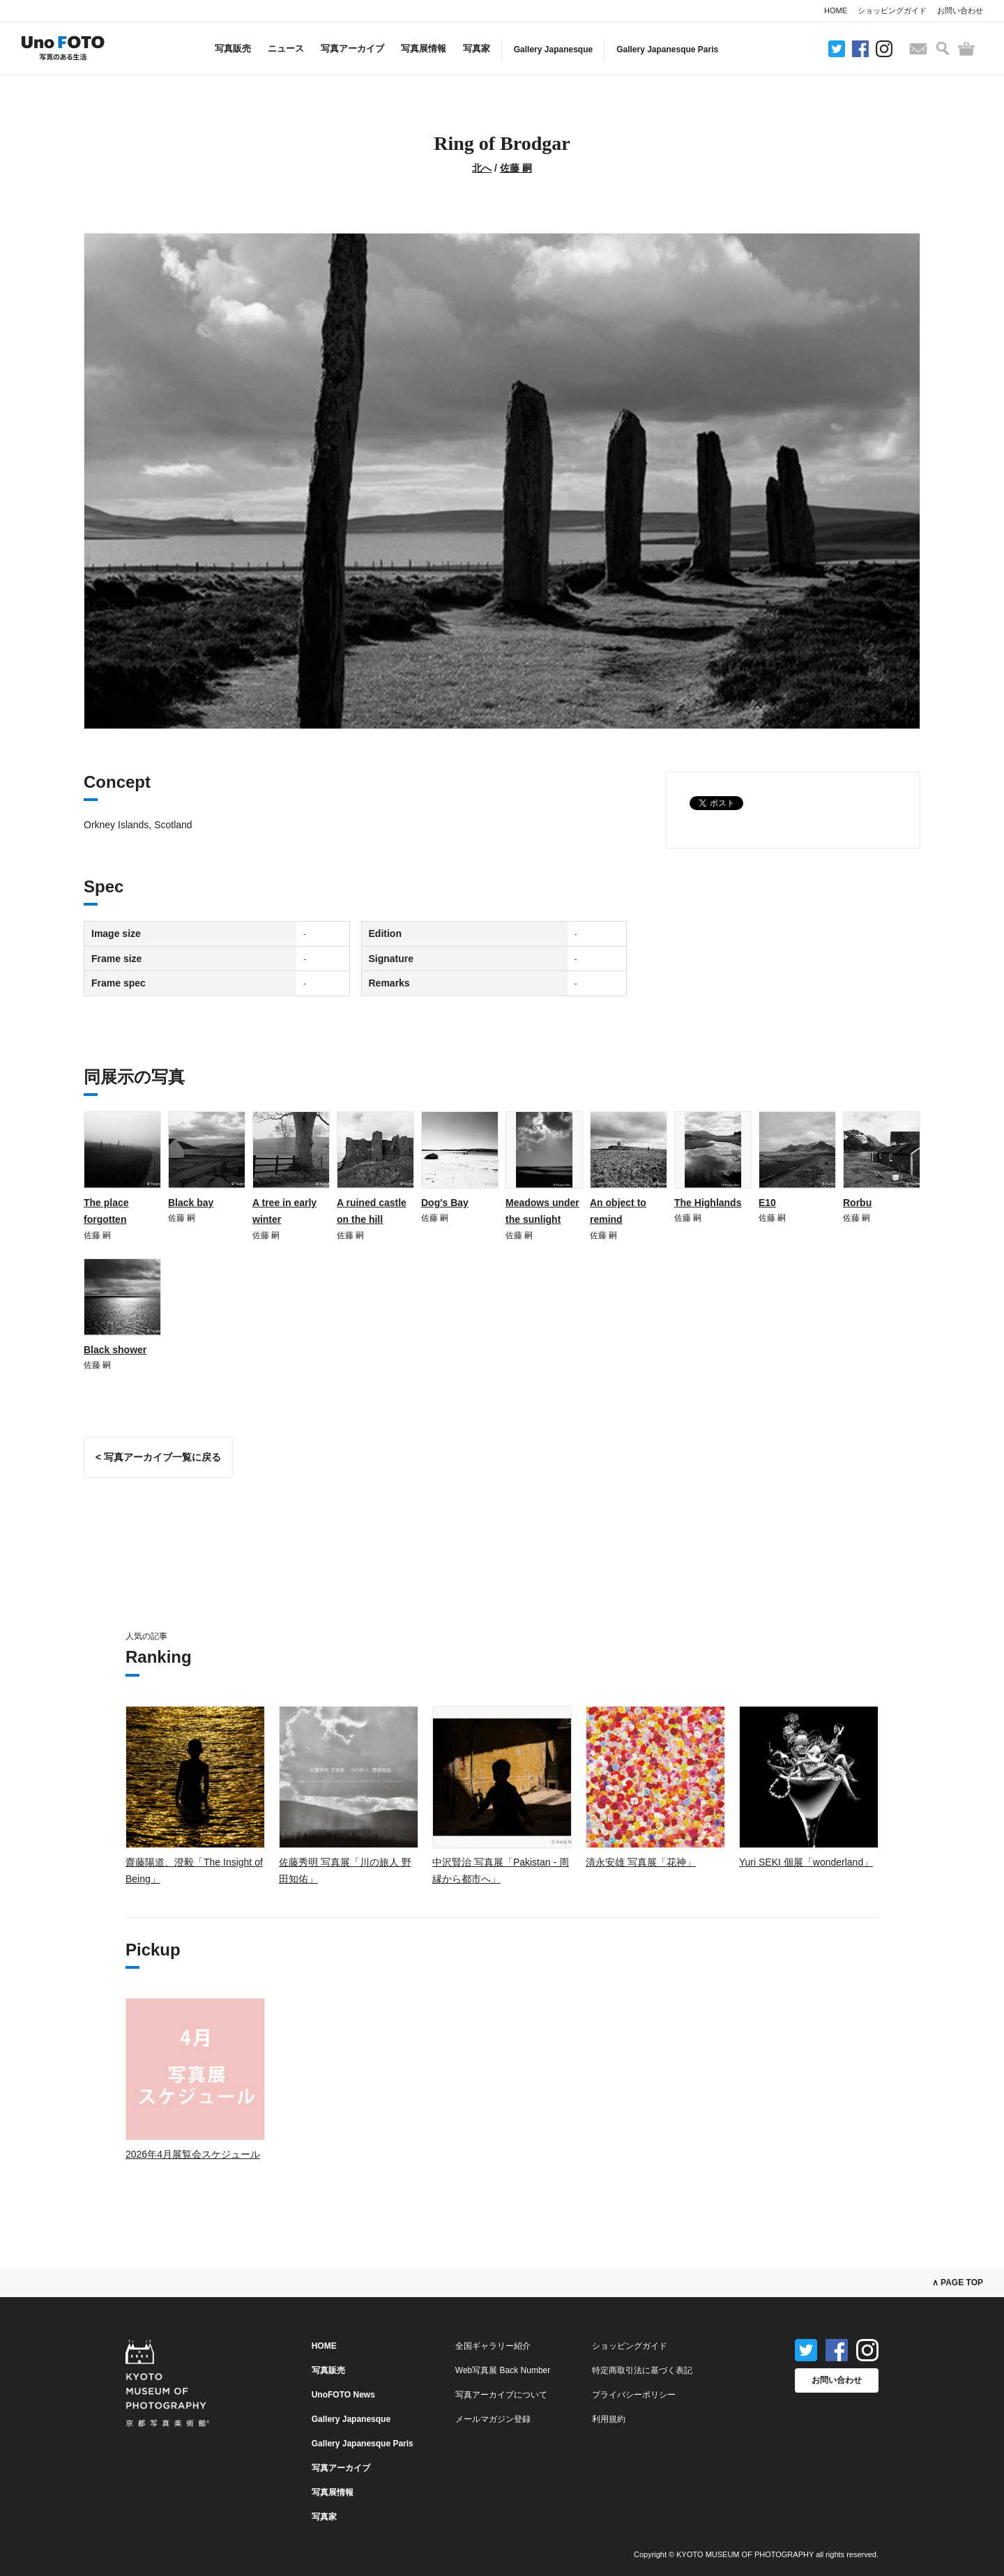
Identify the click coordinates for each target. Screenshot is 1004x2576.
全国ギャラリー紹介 (493, 2346)
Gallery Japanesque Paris (667, 49)
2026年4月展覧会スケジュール (193, 2154)
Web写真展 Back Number (502, 2370)
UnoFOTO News (343, 2395)
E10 (767, 1202)
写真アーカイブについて (501, 2395)
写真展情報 (423, 48)
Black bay (190, 1202)
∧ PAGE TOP (957, 2282)
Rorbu (857, 1202)
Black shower (115, 1349)
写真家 (476, 48)
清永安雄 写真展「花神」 (641, 1862)
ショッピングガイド (892, 10)
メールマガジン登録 (493, 2419)
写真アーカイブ (352, 48)
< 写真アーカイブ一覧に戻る (158, 1457)
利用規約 (608, 2419)
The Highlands (707, 1202)
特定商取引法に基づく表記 (642, 2370)
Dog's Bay (445, 1202)
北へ (482, 168)
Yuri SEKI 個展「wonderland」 (806, 1862)
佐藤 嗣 (516, 168)
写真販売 (233, 48)
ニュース (286, 48)
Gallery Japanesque (553, 49)
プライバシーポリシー (634, 2395)
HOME (835, 10)
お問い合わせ (960, 10)
